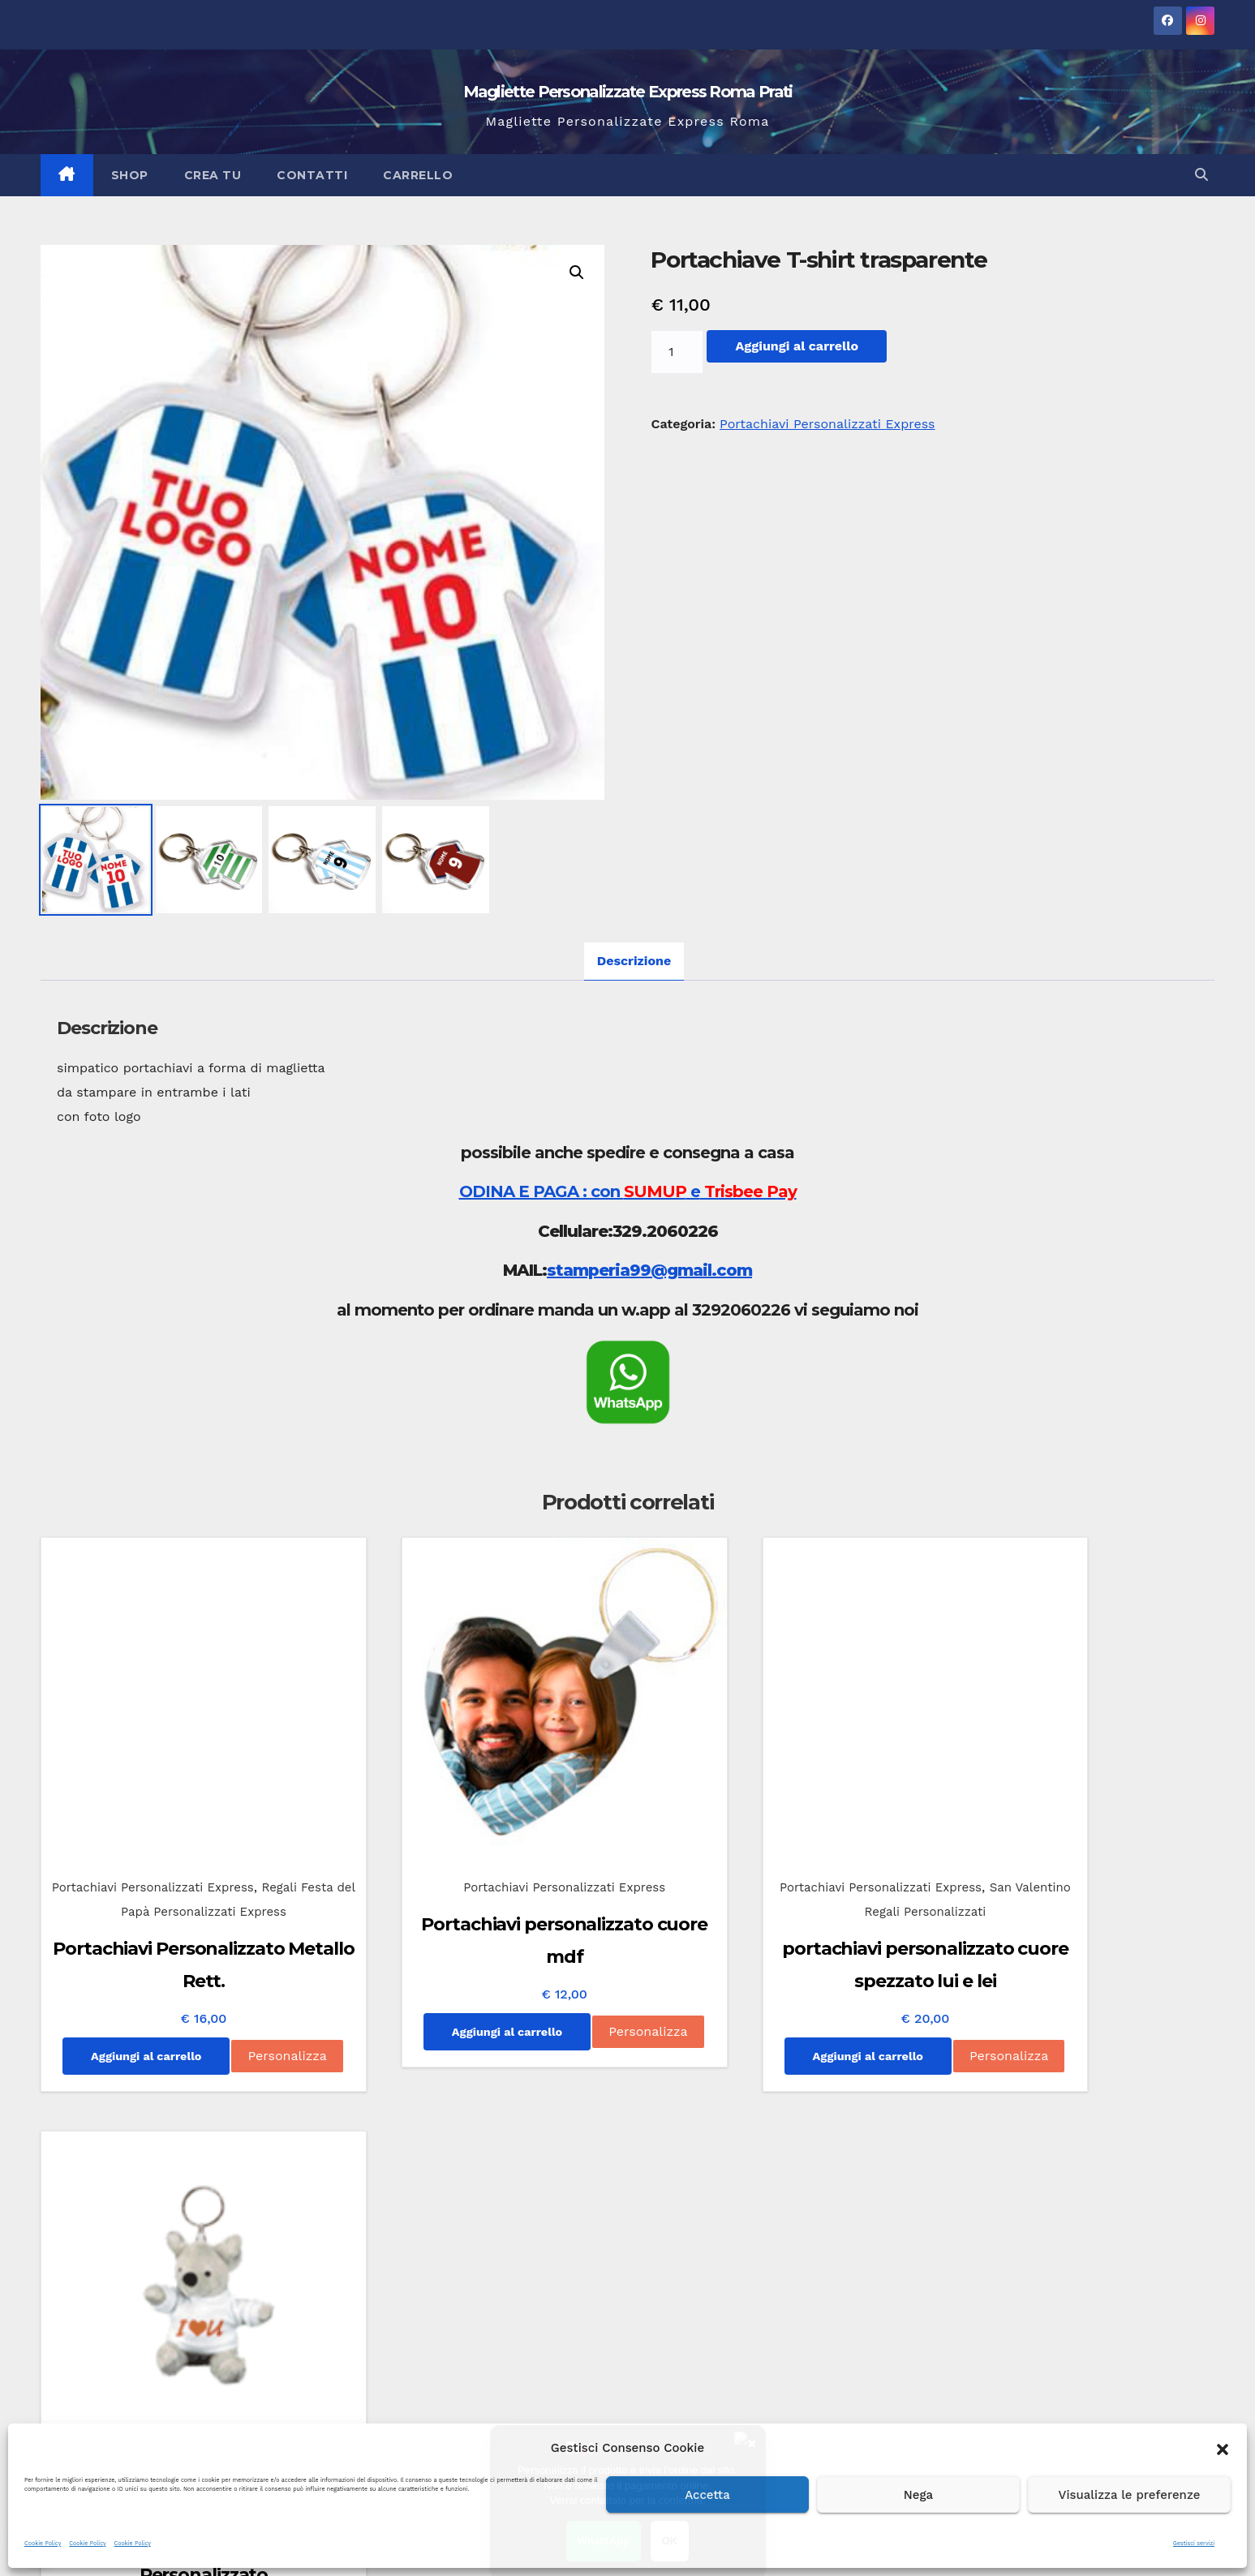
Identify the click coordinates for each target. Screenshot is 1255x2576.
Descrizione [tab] (634, 964)
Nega (918, 2495)
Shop (129, 175)
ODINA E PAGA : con (541, 1194)
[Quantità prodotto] (677, 352)
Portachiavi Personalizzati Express (827, 423)
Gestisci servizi (1193, 2543)
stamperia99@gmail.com (649, 1273)
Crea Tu (213, 175)
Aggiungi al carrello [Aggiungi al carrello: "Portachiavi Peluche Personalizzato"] (1080, 1992)
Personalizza (170, 2026)
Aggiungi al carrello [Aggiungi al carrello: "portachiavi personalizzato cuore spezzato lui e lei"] (776, 1992)
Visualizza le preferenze (1130, 2495)
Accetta (707, 2495)
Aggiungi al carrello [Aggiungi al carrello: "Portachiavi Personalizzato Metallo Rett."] (169, 1992)
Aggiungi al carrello (796, 346)
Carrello (418, 175)
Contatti (312, 175)
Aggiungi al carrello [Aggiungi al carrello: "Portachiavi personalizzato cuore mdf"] (473, 1967)
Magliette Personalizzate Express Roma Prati (628, 91)
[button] (1222, 2448)
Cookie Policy (42, 2543)
